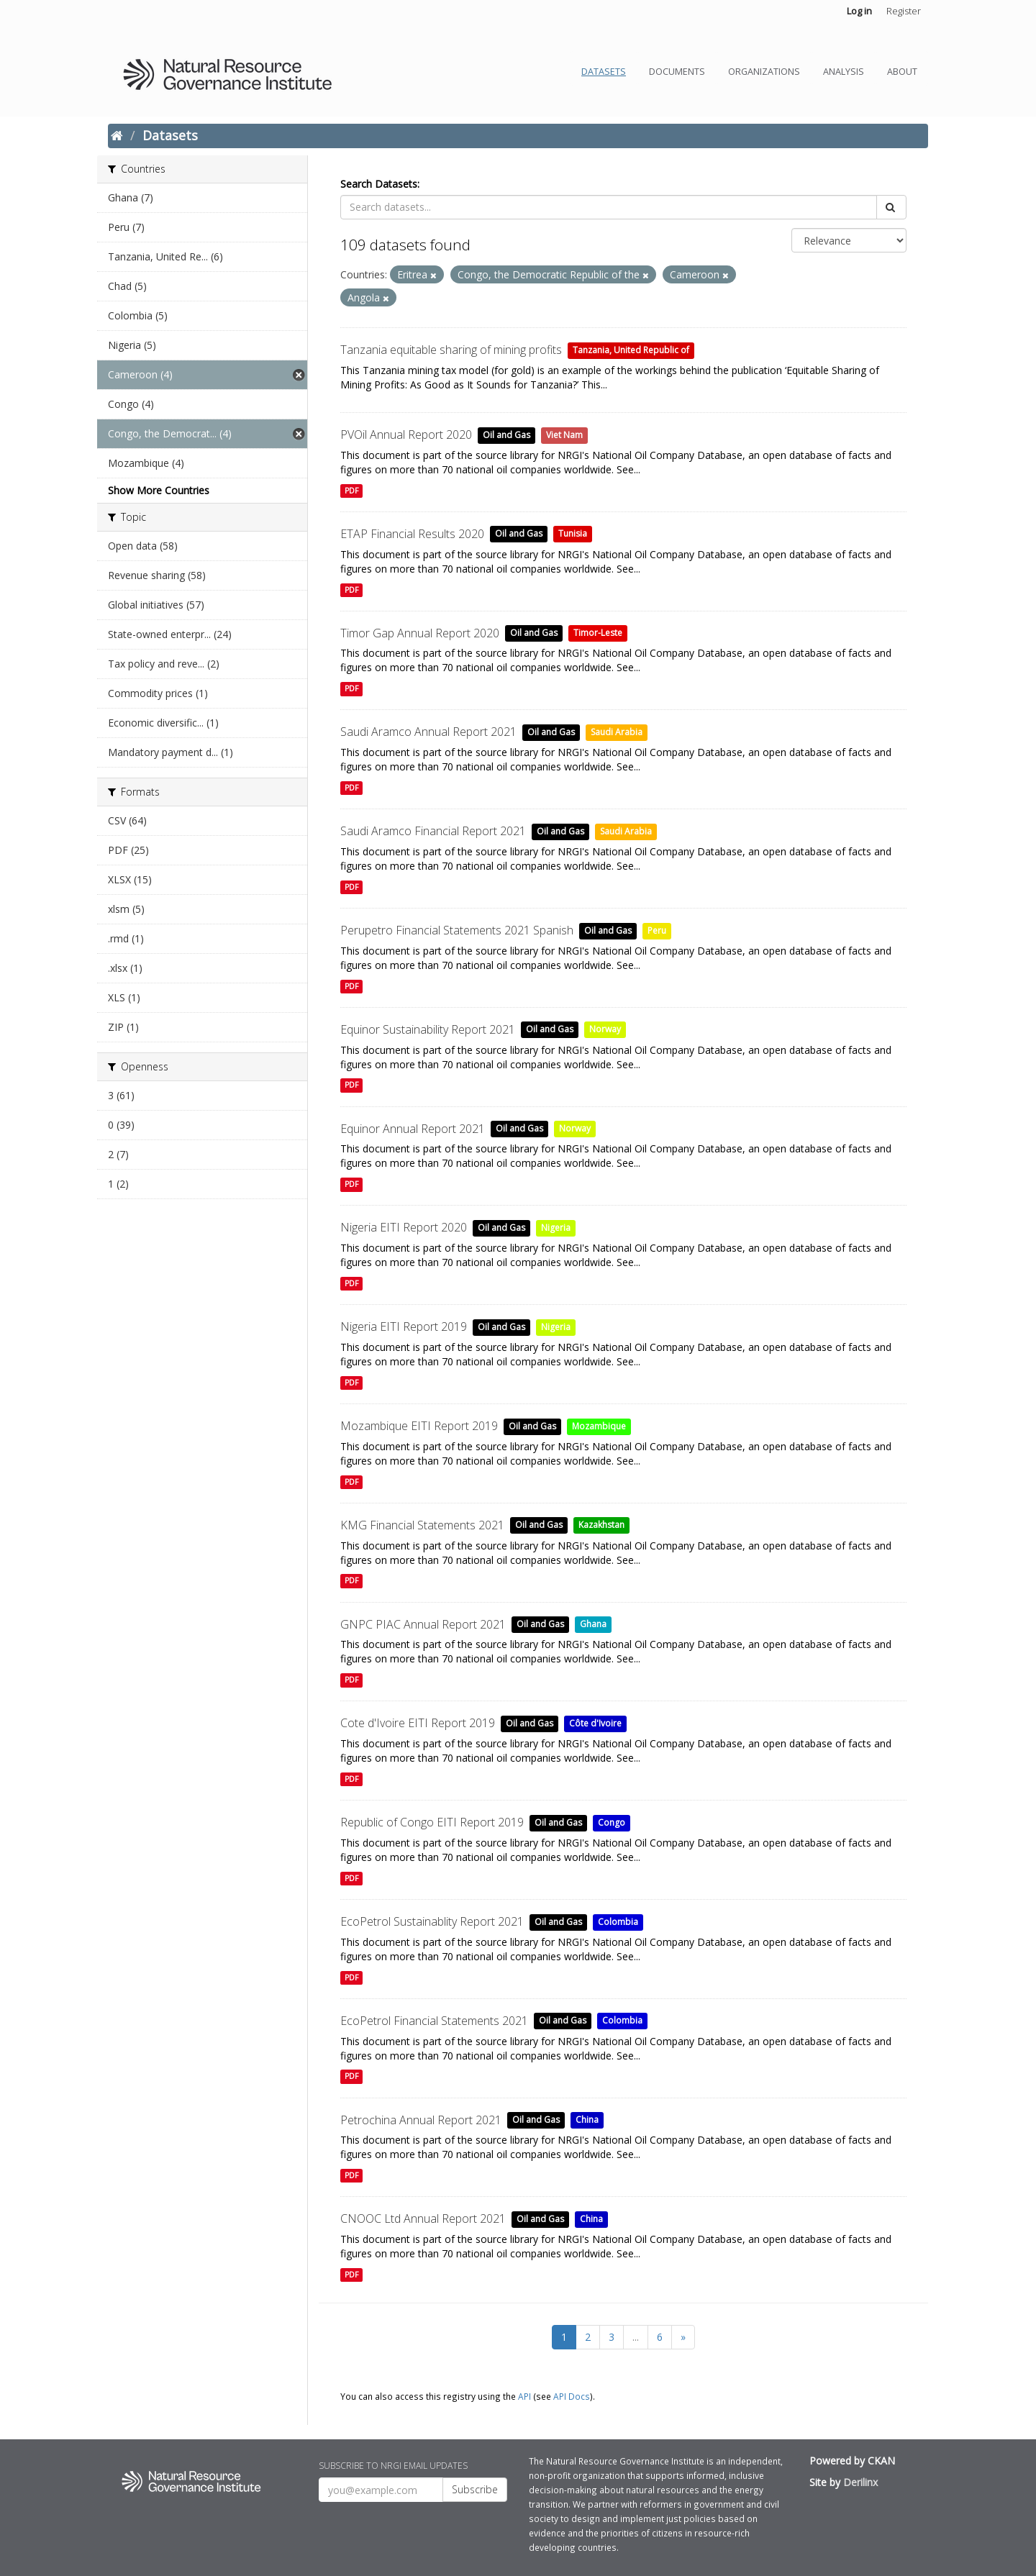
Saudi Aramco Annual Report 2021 (428, 731)
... (635, 2337)
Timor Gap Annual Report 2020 (419, 633)
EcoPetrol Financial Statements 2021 (434, 2021)
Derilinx (860, 2482)
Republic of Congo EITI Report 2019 (432, 1822)
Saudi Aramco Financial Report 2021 (433, 831)
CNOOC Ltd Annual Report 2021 (423, 2218)
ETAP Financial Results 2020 (412, 534)
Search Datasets (378, 184)
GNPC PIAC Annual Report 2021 (423, 1624)
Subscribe (475, 2489)
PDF (351, 491)
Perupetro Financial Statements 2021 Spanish (456, 930)
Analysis (843, 71)
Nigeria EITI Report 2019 (403, 1326)
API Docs (571, 2396)
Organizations (764, 71)
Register (903, 10)
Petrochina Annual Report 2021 (420, 2120)
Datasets (603, 71)
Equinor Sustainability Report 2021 (427, 1029)
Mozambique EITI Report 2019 (419, 1426)
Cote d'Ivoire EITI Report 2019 (417, 1723)
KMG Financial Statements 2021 (422, 1525)
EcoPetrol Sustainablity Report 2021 (432, 1921)
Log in (859, 10)
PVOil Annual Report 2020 (406, 434)
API (524, 2396)
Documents (677, 71)
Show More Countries (158, 490)
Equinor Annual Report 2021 (412, 1129)
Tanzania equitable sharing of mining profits (451, 350)
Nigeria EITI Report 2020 (403, 1227)
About (902, 71)
